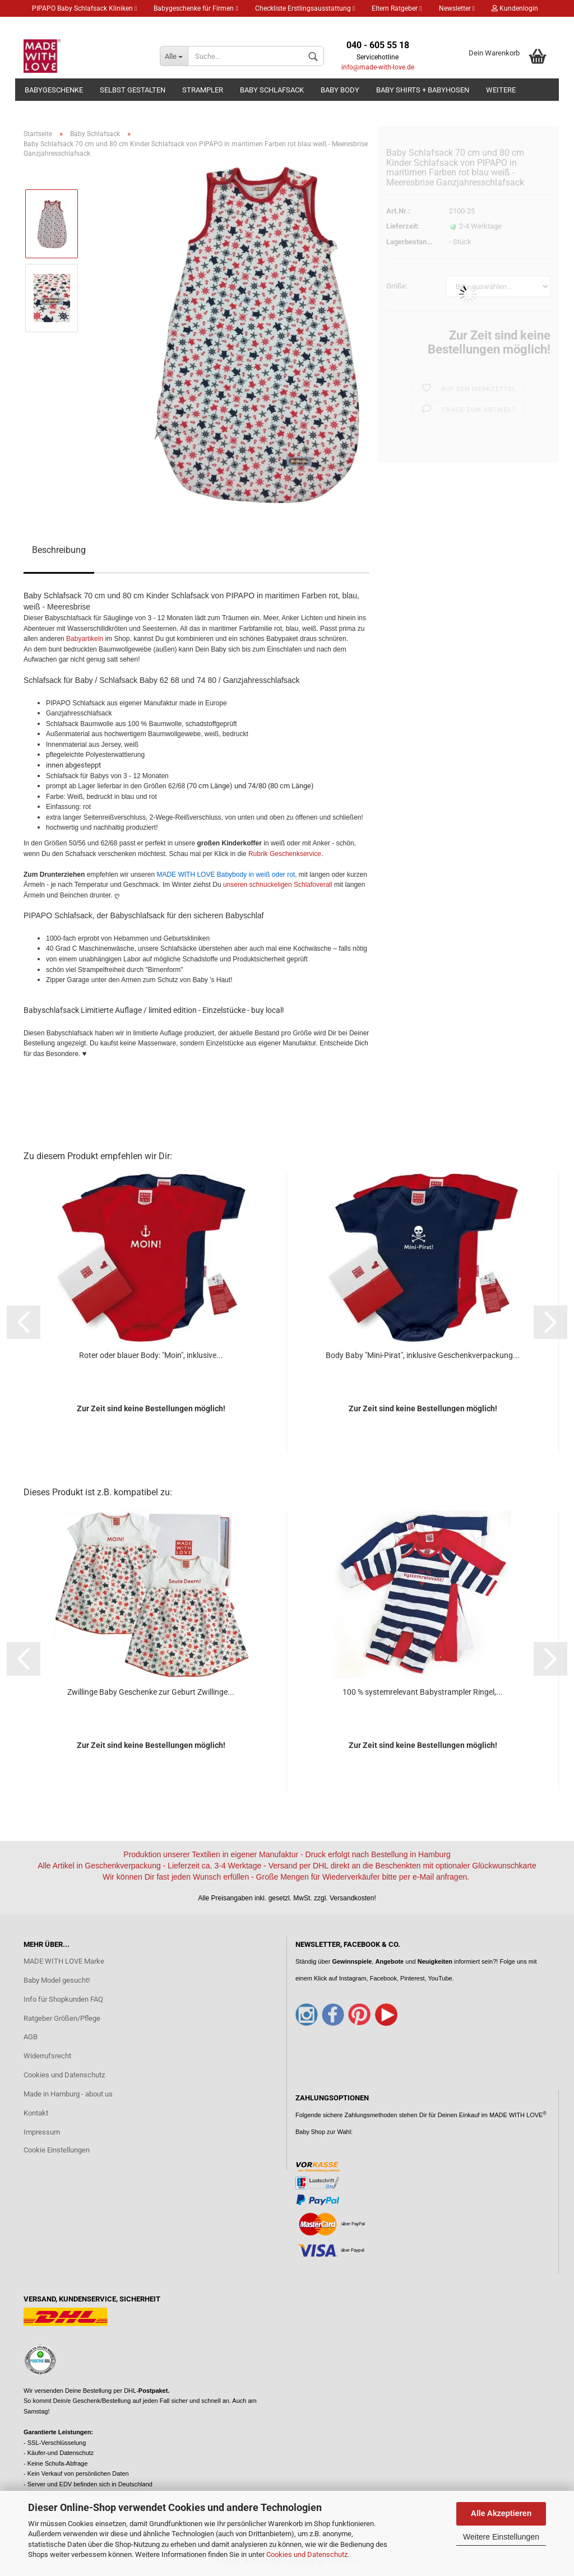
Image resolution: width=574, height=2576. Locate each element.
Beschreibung (59, 550)
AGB (31, 2037)
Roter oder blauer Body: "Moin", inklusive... (151, 1355)
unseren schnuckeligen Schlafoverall (278, 885)
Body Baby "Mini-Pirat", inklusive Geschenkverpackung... (423, 1355)
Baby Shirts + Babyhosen (422, 90)
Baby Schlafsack (272, 90)
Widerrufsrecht (47, 2056)
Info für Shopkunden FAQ (63, 1999)
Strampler (202, 90)
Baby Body (340, 90)
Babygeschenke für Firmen (196, 8)
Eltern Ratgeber (397, 8)
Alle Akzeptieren (501, 2513)
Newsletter (457, 8)
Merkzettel (51, 25)
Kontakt (36, 2113)
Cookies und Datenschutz (307, 2554)
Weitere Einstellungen (501, 2536)
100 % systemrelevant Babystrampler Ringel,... (422, 1691)
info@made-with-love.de (377, 67)
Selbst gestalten (132, 90)
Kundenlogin (515, 8)
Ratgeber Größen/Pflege (62, 2018)
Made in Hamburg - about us (68, 2094)
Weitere (501, 90)
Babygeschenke (54, 90)
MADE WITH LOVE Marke (64, 1961)
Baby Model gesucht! (57, 1980)
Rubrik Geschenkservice (284, 854)
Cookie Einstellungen (57, 2150)
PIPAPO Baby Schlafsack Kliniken (84, 8)
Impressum (42, 2132)
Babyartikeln (84, 639)
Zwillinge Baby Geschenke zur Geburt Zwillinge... (150, 1691)
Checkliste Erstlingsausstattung (305, 8)
